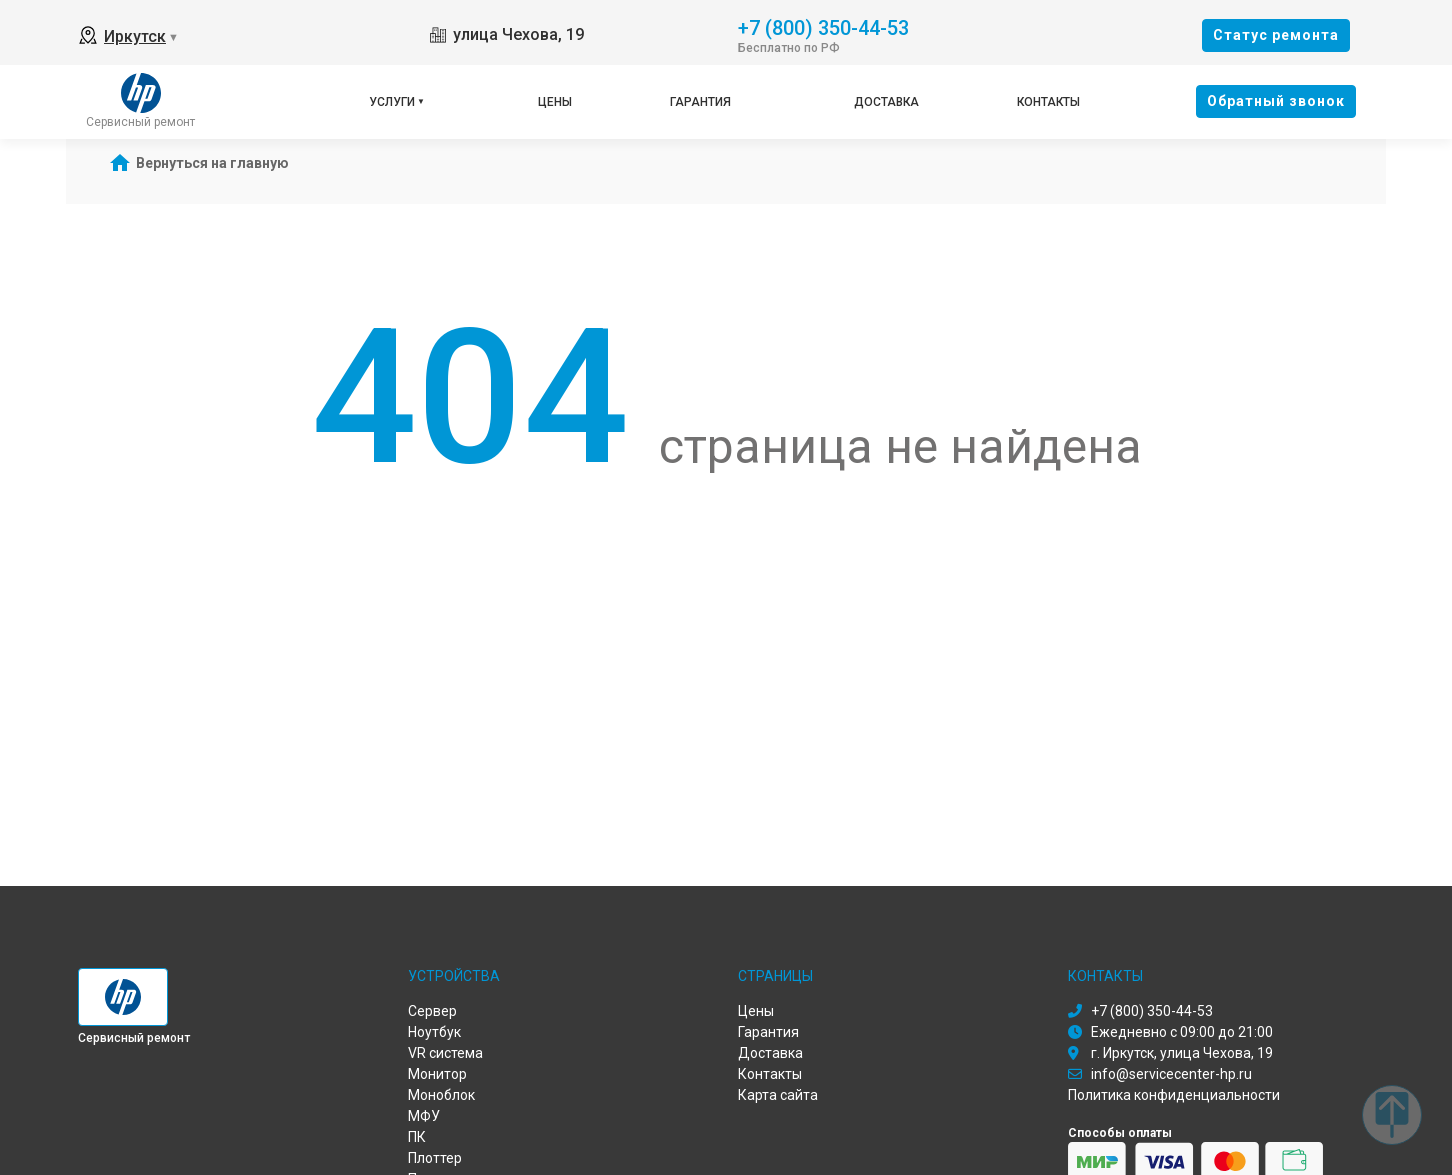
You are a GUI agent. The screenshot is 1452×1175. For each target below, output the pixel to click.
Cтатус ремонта (1276, 35)
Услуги (392, 102)
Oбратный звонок (1276, 101)
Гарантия (700, 102)
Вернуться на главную (212, 163)
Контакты (1048, 102)
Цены (555, 102)
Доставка (886, 102)
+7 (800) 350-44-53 (823, 26)
